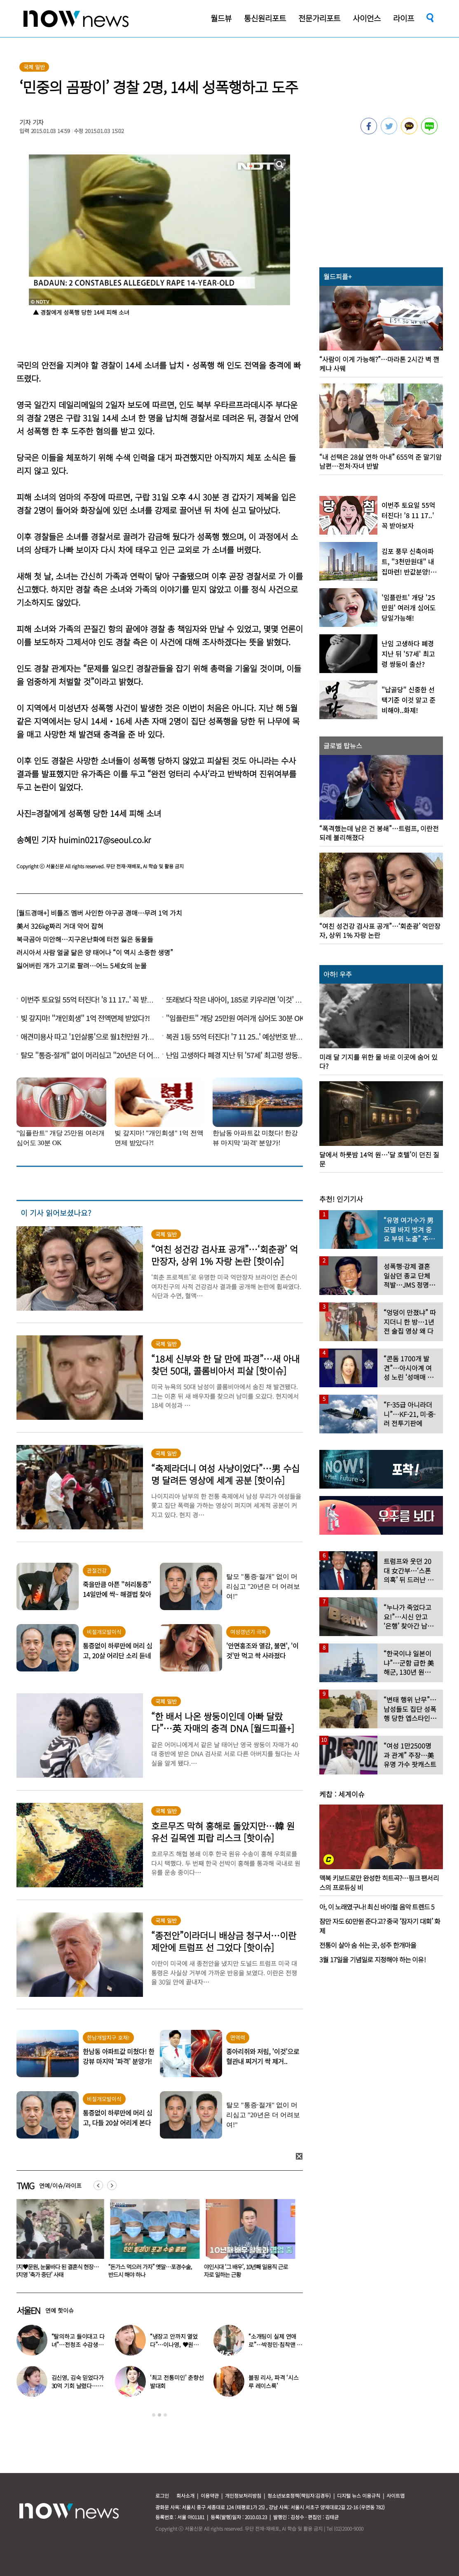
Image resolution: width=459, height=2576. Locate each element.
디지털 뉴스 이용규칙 (358, 2495)
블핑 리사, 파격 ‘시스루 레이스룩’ (273, 2381)
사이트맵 (395, 2495)
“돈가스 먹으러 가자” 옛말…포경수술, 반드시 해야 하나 (247, 2271)
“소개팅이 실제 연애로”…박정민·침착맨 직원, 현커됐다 (275, 2344)
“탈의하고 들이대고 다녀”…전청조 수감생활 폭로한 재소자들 (78, 2344)
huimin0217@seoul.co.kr (105, 840)
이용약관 (210, 2495)
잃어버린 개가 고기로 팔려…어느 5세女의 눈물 (81, 965)
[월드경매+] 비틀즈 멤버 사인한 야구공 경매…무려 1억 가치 (99, 913)
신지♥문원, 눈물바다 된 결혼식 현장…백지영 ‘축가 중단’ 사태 (153, 2271)
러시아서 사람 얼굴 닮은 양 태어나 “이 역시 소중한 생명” (94, 952)
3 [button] (165, 2415)
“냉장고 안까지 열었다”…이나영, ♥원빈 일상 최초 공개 (174, 2344)
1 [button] (153, 2415)
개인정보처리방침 (243, 2495)
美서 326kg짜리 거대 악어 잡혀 (59, 926)
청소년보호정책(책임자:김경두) (299, 2495)
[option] (58, 2241)
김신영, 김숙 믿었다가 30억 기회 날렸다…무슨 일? (78, 2385)
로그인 (162, 2495)
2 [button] (159, 2415)
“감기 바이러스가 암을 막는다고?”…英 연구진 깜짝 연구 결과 (56, 2271)
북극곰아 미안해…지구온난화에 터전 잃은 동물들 (84, 939)
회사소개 (185, 2495)
